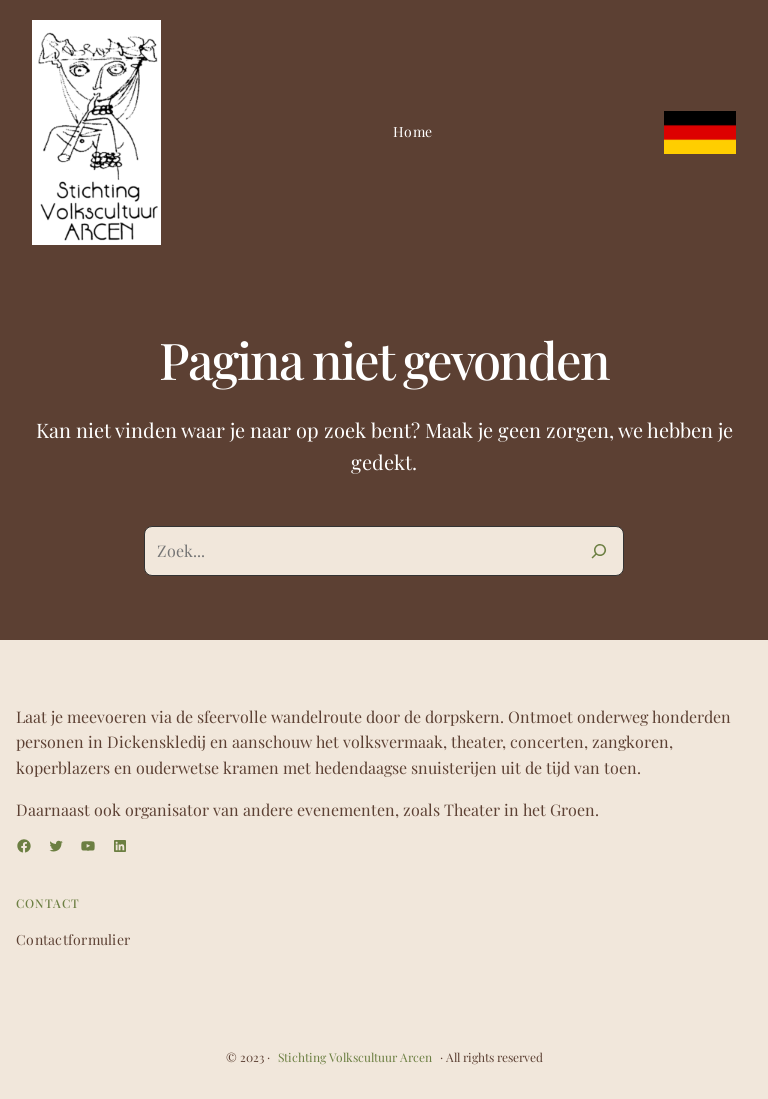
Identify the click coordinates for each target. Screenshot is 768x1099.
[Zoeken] (599, 551)
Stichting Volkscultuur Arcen (355, 1057)
